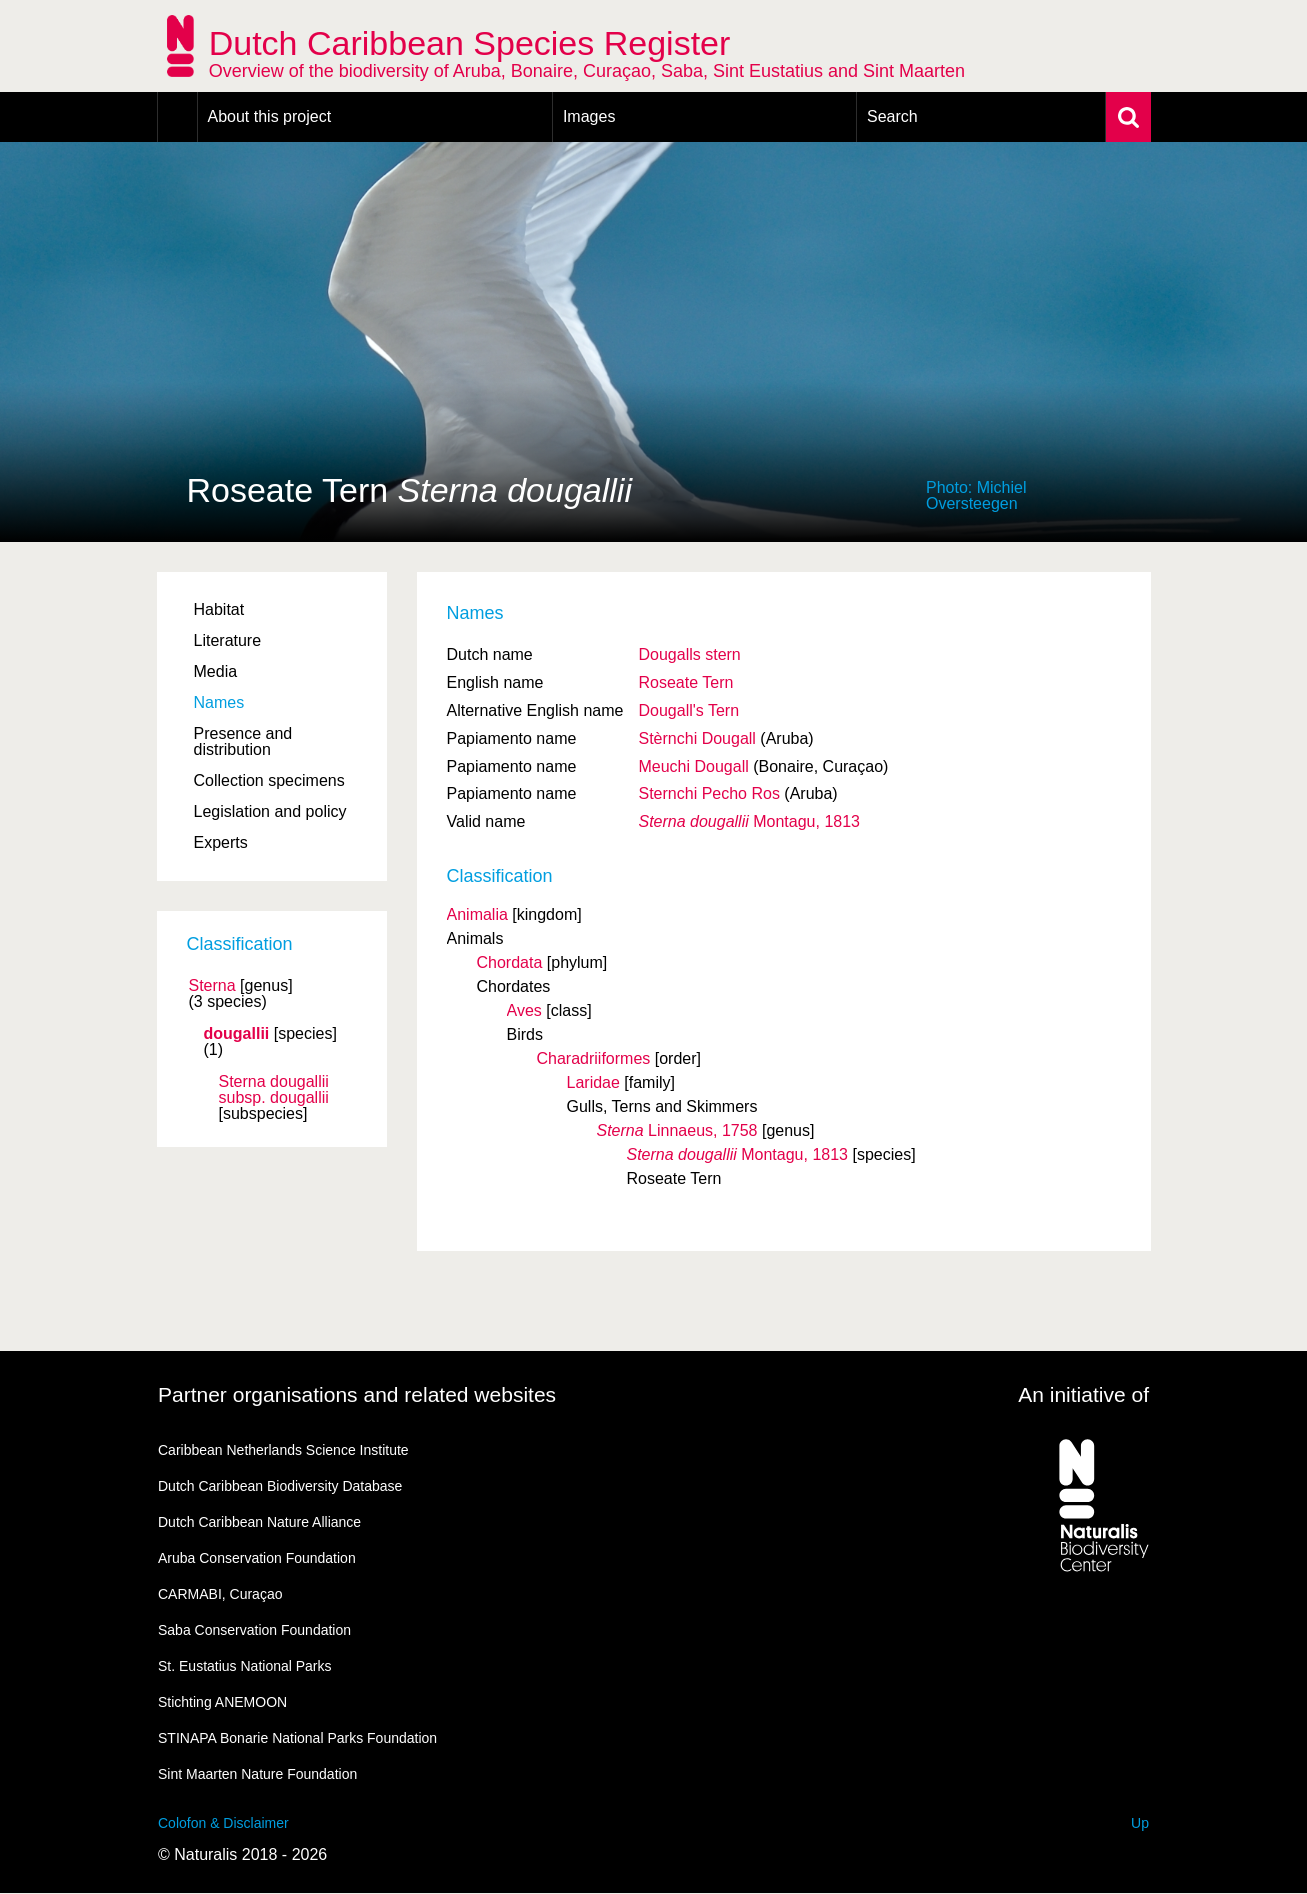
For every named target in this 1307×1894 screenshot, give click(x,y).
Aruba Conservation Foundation (257, 1558)
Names (219, 702)
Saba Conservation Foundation (254, 1630)
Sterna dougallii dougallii (274, 1090)
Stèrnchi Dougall (696, 738)
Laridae (593, 1082)
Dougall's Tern (688, 710)
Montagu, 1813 (749, 821)
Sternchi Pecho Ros (708, 793)
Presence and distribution (243, 741)
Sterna (212, 986)
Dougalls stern (689, 654)
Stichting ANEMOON (222, 1702)
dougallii (237, 1034)
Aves (524, 1010)
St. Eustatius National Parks (245, 1666)
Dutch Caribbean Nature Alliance (259, 1522)
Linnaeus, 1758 (677, 1130)
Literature (228, 640)
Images (589, 116)
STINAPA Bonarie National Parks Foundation (297, 1738)
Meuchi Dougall (693, 766)
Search (892, 116)
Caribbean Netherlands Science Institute (283, 1450)
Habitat (219, 609)
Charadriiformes (594, 1058)
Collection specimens (269, 780)
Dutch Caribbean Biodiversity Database (280, 1486)
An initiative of (1083, 1394)
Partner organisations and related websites (357, 1394)
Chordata (510, 962)
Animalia (477, 914)
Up (1140, 1823)
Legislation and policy (270, 811)
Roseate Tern (685, 682)
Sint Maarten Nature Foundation (257, 1774)
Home (177, 117)
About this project (270, 116)
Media (216, 671)
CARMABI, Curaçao (220, 1594)
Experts (221, 842)
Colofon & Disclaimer (223, 1823)
